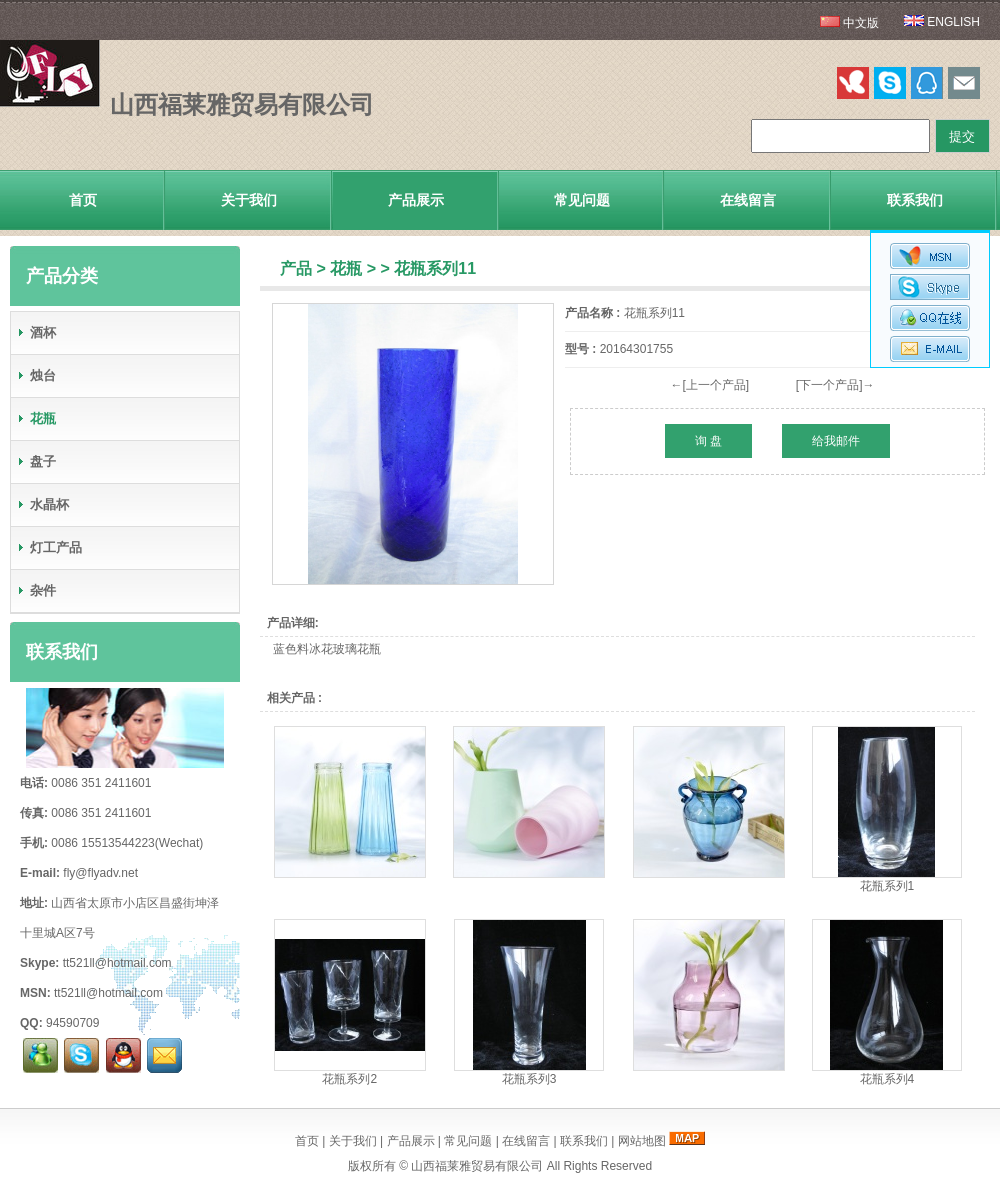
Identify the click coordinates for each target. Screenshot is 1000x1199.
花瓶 (346, 268)
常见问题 (582, 200)
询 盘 (708, 441)
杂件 (36, 590)
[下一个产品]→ (835, 385)
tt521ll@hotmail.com (117, 963)
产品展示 (416, 200)
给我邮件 (836, 441)
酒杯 (36, 332)
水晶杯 (42, 504)
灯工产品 (49, 547)
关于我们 (249, 200)
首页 (83, 200)
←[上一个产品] (709, 385)
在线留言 (748, 200)
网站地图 (642, 1141)
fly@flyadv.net (100, 873)
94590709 (72, 1023)
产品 (296, 268)
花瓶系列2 (349, 1079)
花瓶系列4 (887, 1079)
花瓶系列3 (529, 1079)
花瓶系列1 (887, 886)
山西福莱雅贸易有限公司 (477, 1166)
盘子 (36, 461)
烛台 (36, 375)
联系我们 (915, 200)
